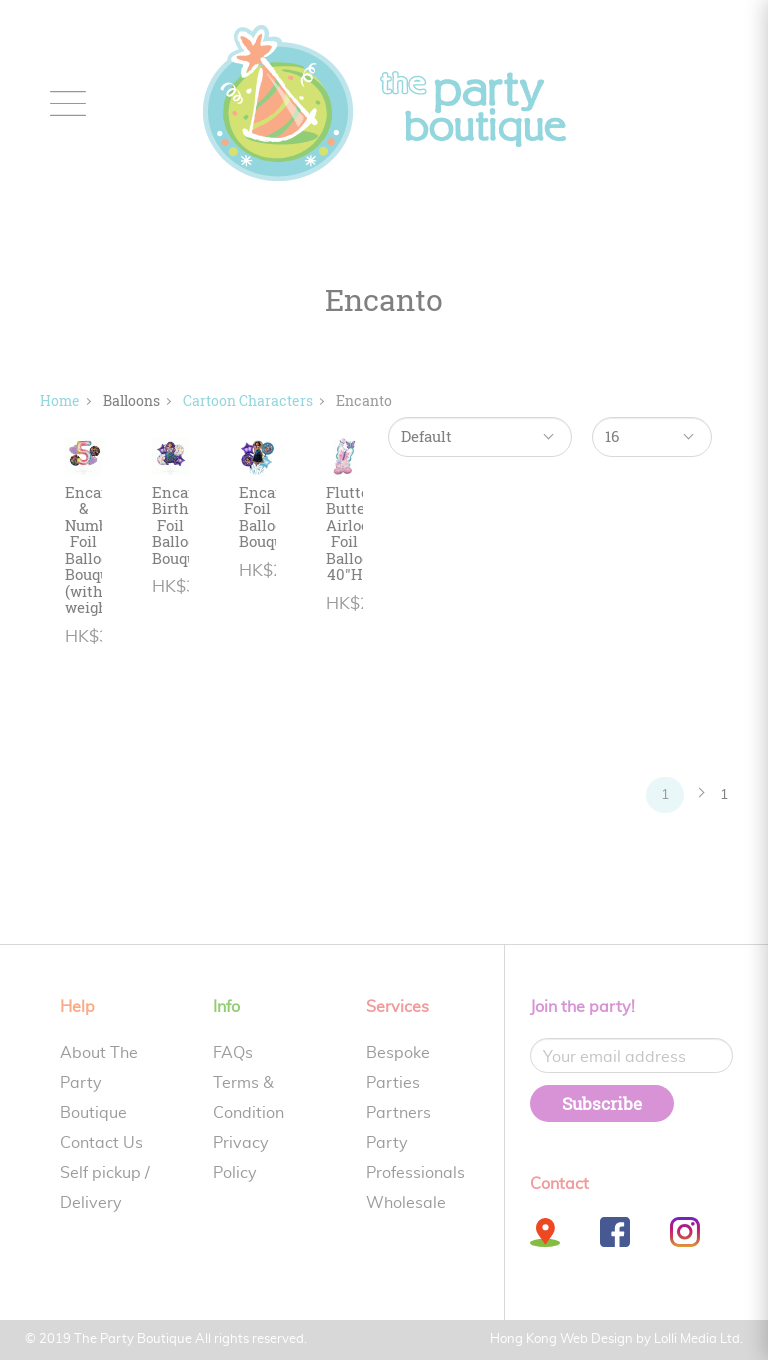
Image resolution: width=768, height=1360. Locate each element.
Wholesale (406, 1203)
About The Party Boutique (99, 1083)
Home (60, 400)
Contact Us (101, 1143)
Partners (398, 1113)
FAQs (233, 1053)
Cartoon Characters (248, 400)
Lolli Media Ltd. (698, 1339)
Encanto (364, 400)
